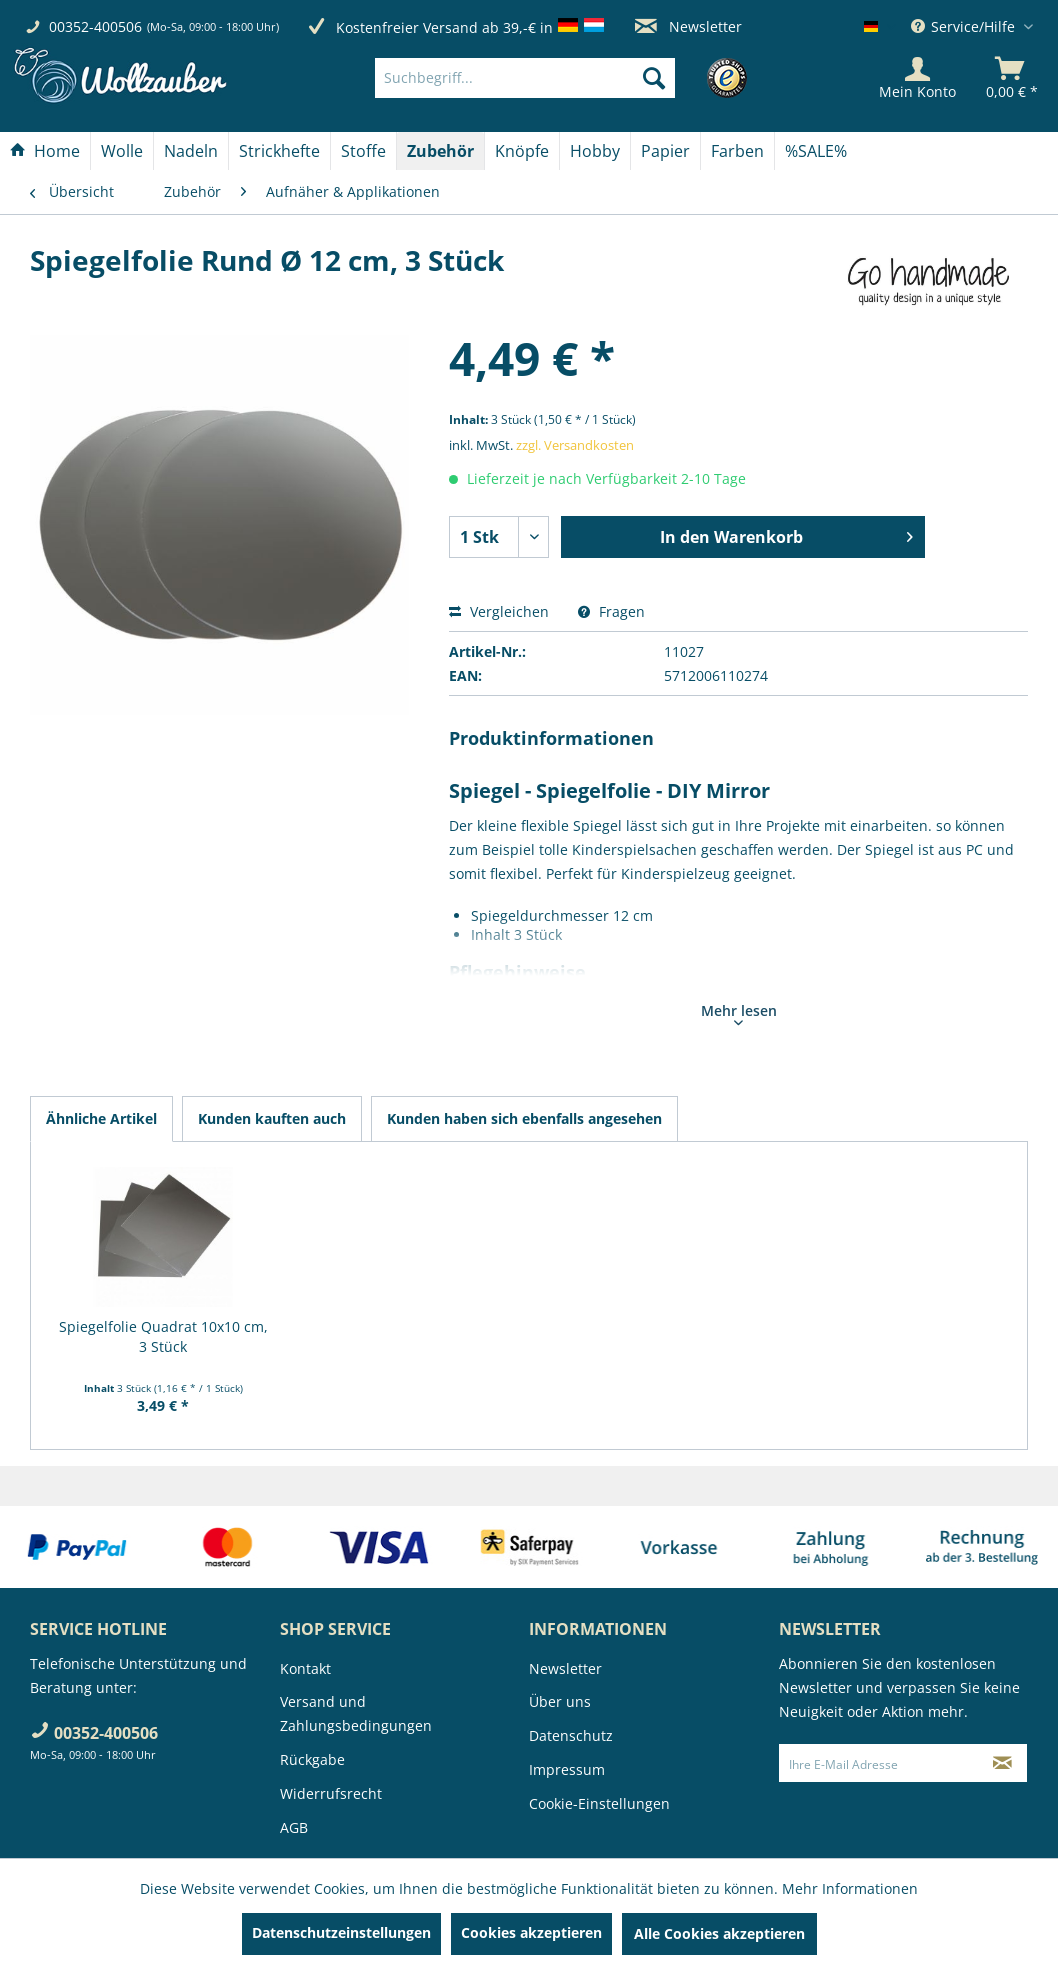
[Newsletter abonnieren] (1002, 1763)
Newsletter (688, 26)
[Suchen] (654, 78)
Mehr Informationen (850, 1888)
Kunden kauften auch (272, 1118)
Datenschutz (571, 1735)
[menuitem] (554, 78)
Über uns (560, 1701)
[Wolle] (122, 151)
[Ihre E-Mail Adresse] (879, 1763)
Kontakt (305, 1668)
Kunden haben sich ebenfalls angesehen (524, 1118)
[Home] (45, 151)
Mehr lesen (739, 1013)
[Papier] (665, 151)
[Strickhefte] (279, 151)
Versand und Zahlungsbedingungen (356, 1713)
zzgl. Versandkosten (575, 445)
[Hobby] (595, 151)
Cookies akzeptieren (531, 1932)
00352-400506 (95, 26)
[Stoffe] (363, 151)
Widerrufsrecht (331, 1793)
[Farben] (737, 151)
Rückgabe (312, 1759)
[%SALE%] (816, 151)
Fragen (611, 611)
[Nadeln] (191, 151)
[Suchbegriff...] (525, 78)
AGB (294, 1827)
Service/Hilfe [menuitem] (965, 26)
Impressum (567, 1769)
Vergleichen (499, 611)
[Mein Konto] (917, 78)
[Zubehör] (440, 151)
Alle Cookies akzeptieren (719, 1933)
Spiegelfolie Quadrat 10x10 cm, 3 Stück (163, 1336)
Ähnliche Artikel (101, 1118)
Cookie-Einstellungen (599, 1803)
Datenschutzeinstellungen (341, 1932)
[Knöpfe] (522, 151)
